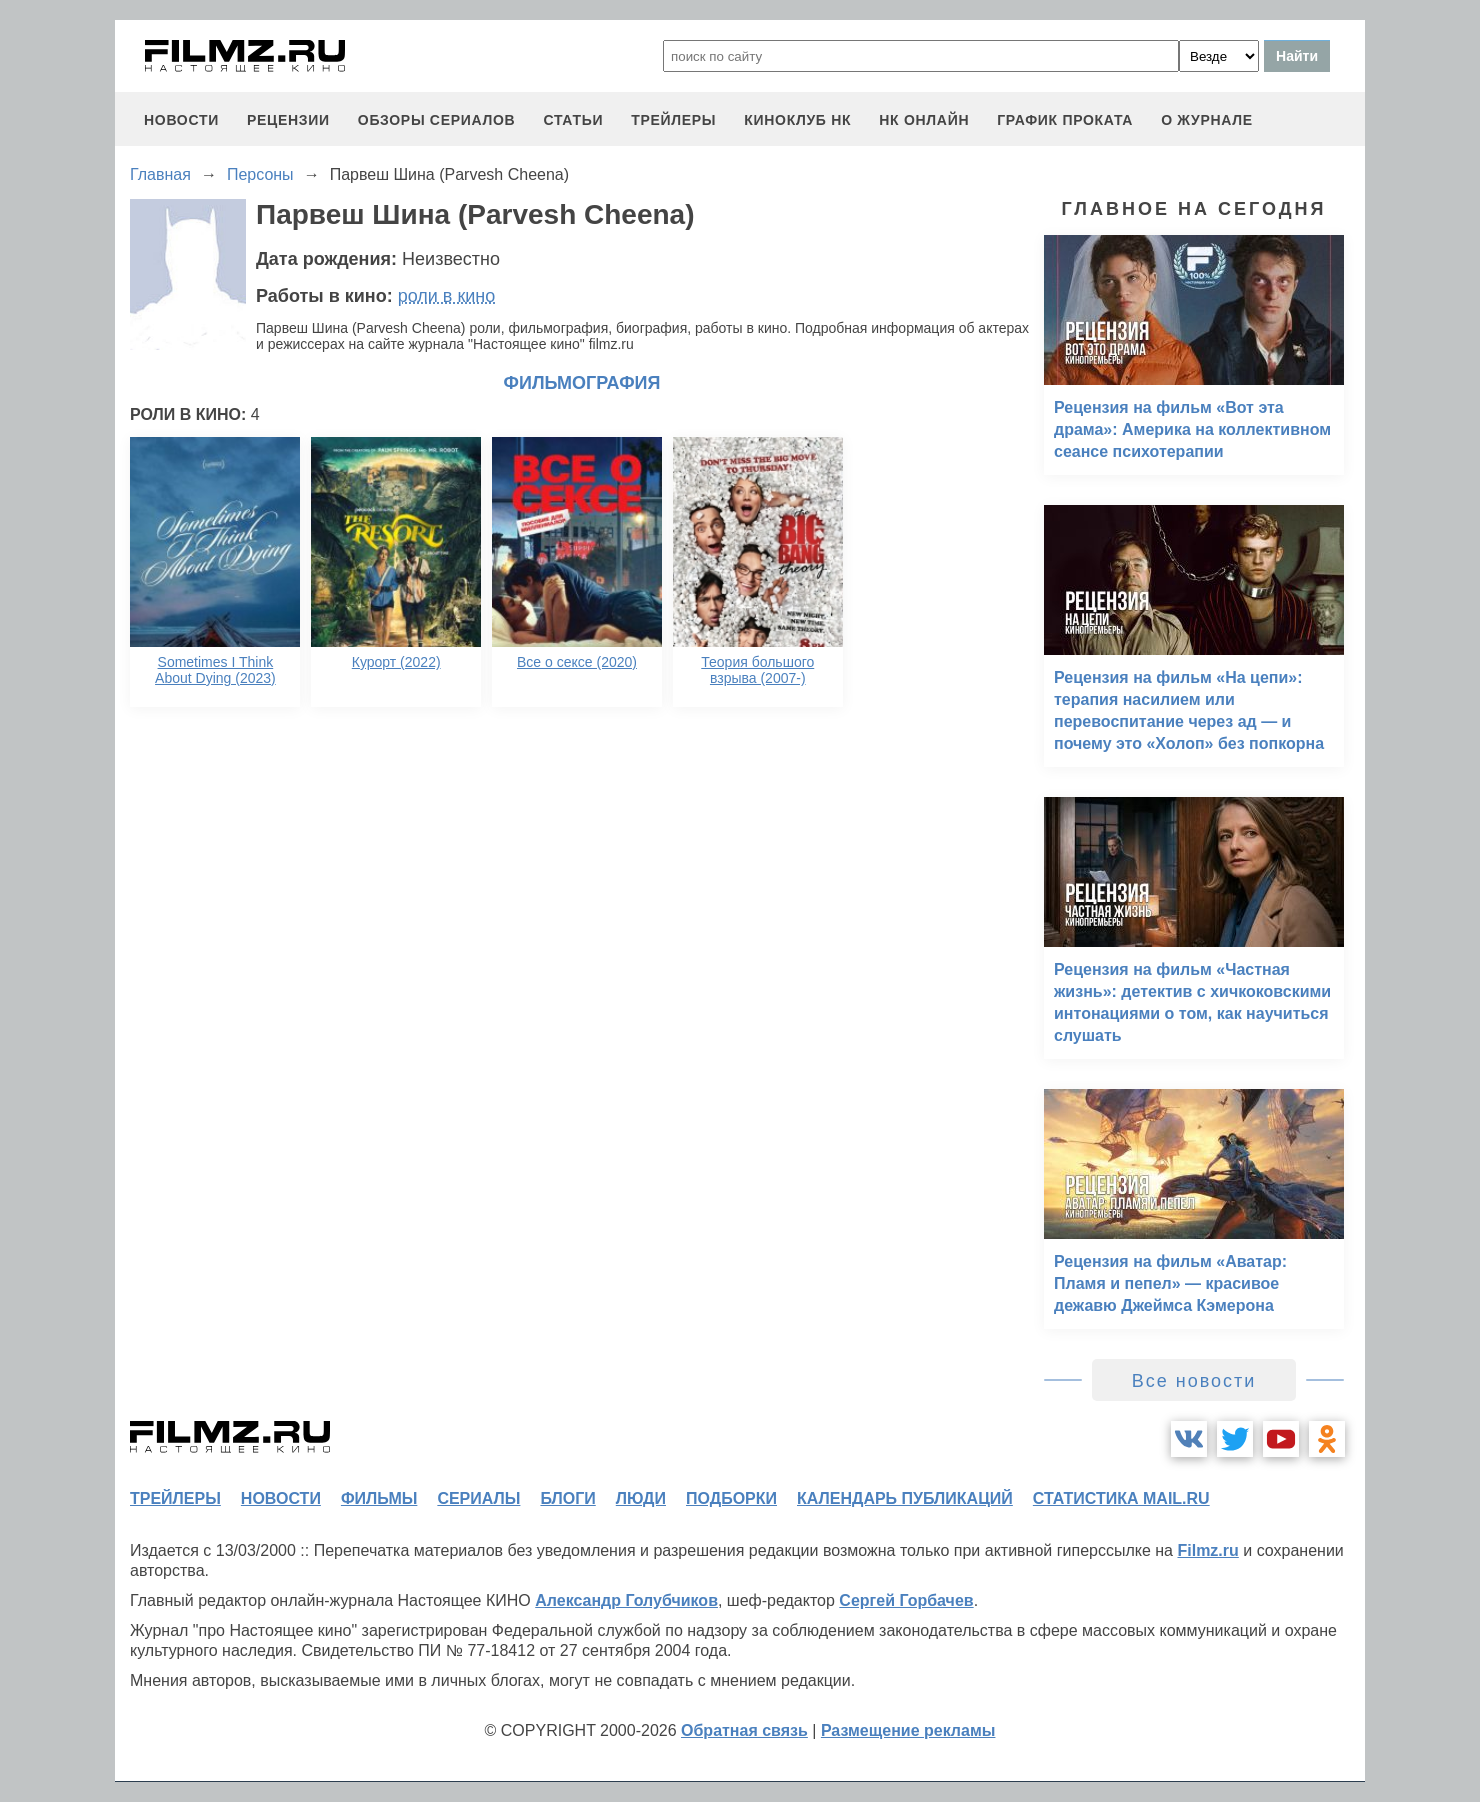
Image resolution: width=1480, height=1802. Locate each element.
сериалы (478, 1498)
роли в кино (447, 296)
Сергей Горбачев (906, 1600)
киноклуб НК (797, 120)
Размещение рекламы (908, 1730)
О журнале (1207, 120)
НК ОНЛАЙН (924, 120)
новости (181, 120)
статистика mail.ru (1121, 1498)
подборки (731, 1498)
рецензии (288, 120)
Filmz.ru (1207, 1550)
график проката (1065, 120)
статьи (573, 120)
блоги (567, 1498)
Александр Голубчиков (626, 1600)
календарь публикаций (905, 1498)
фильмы (379, 1498)
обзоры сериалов (437, 120)
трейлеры (673, 120)
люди (641, 1498)
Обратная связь (744, 1730)
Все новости (1194, 1381)
